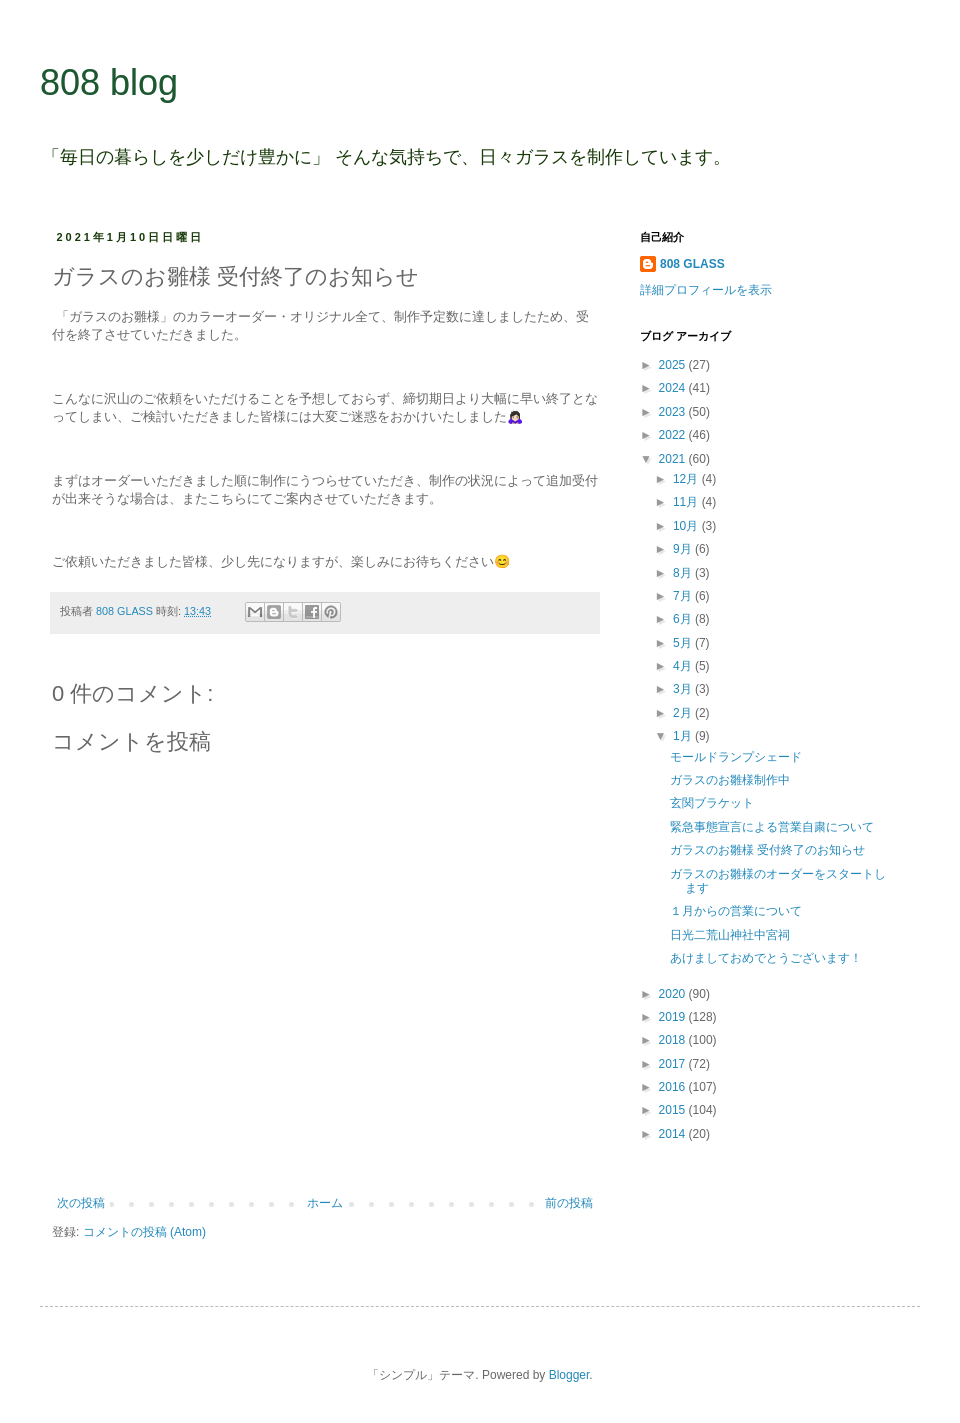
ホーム (325, 1203)
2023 (674, 412)
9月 (684, 549)
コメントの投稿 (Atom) (144, 1232)
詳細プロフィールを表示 (706, 290)
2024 (674, 388)
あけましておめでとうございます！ (766, 958)
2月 (684, 713)
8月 (684, 573)
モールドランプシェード (736, 757)
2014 (674, 1134)
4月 (684, 666)
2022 (674, 435)
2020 (674, 994)
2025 (674, 365)
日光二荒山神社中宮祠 (730, 935)
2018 (674, 1040)
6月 (684, 619)
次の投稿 (81, 1203)
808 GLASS (692, 264)
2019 (674, 1017)
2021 (674, 459)
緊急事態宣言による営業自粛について (772, 827)
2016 (674, 1087)
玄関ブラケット (712, 803)
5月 (684, 643)
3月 (684, 689)
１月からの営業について (736, 911)
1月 (684, 736)
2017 (674, 1064)
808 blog (109, 82)
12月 (687, 479)
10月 (687, 526)
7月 (684, 596)
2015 (674, 1110)
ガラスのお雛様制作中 (730, 780)
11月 (687, 502)
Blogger (569, 1375)
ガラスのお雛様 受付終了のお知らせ (767, 850)
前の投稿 (569, 1203)
